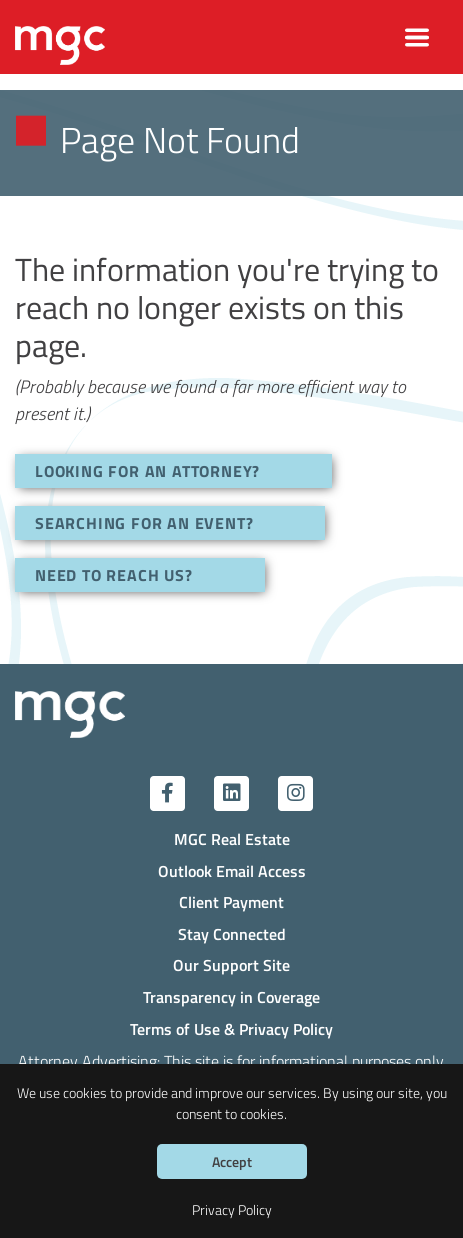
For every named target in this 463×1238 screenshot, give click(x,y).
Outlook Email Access (232, 870)
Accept (232, 1161)
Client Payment (231, 901)
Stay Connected (232, 933)
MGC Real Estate (232, 838)
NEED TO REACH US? (114, 574)
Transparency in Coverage (231, 996)
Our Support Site (231, 964)
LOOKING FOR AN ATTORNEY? (147, 470)
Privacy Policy (232, 1209)
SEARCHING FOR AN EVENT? (144, 522)
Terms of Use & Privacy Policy (231, 1028)
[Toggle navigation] (417, 37)
